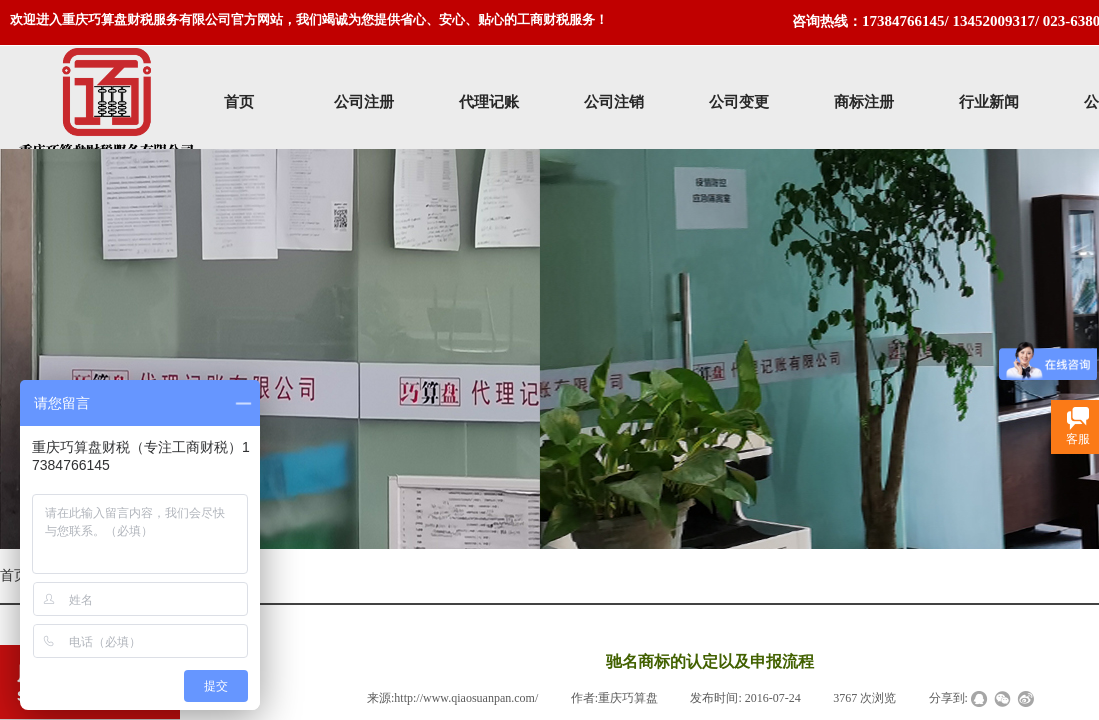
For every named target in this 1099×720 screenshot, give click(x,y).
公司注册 (364, 102)
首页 (239, 102)
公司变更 (739, 102)
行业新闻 (989, 102)
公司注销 (614, 102)
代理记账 (489, 102)
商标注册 (864, 102)
